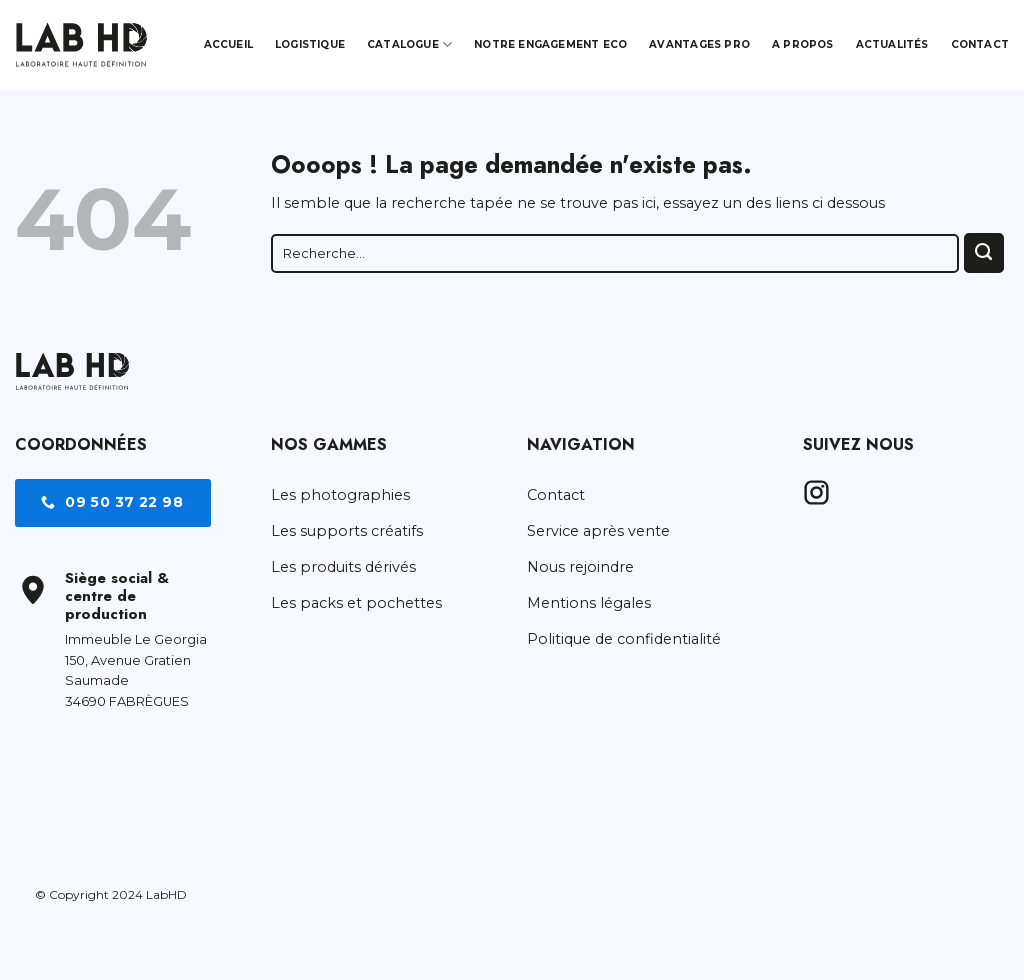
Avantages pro (699, 44)
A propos (803, 44)
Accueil (228, 44)
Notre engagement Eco (550, 44)
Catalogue (409, 44)
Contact (980, 44)
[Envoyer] (984, 253)
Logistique (310, 44)
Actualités (892, 44)
